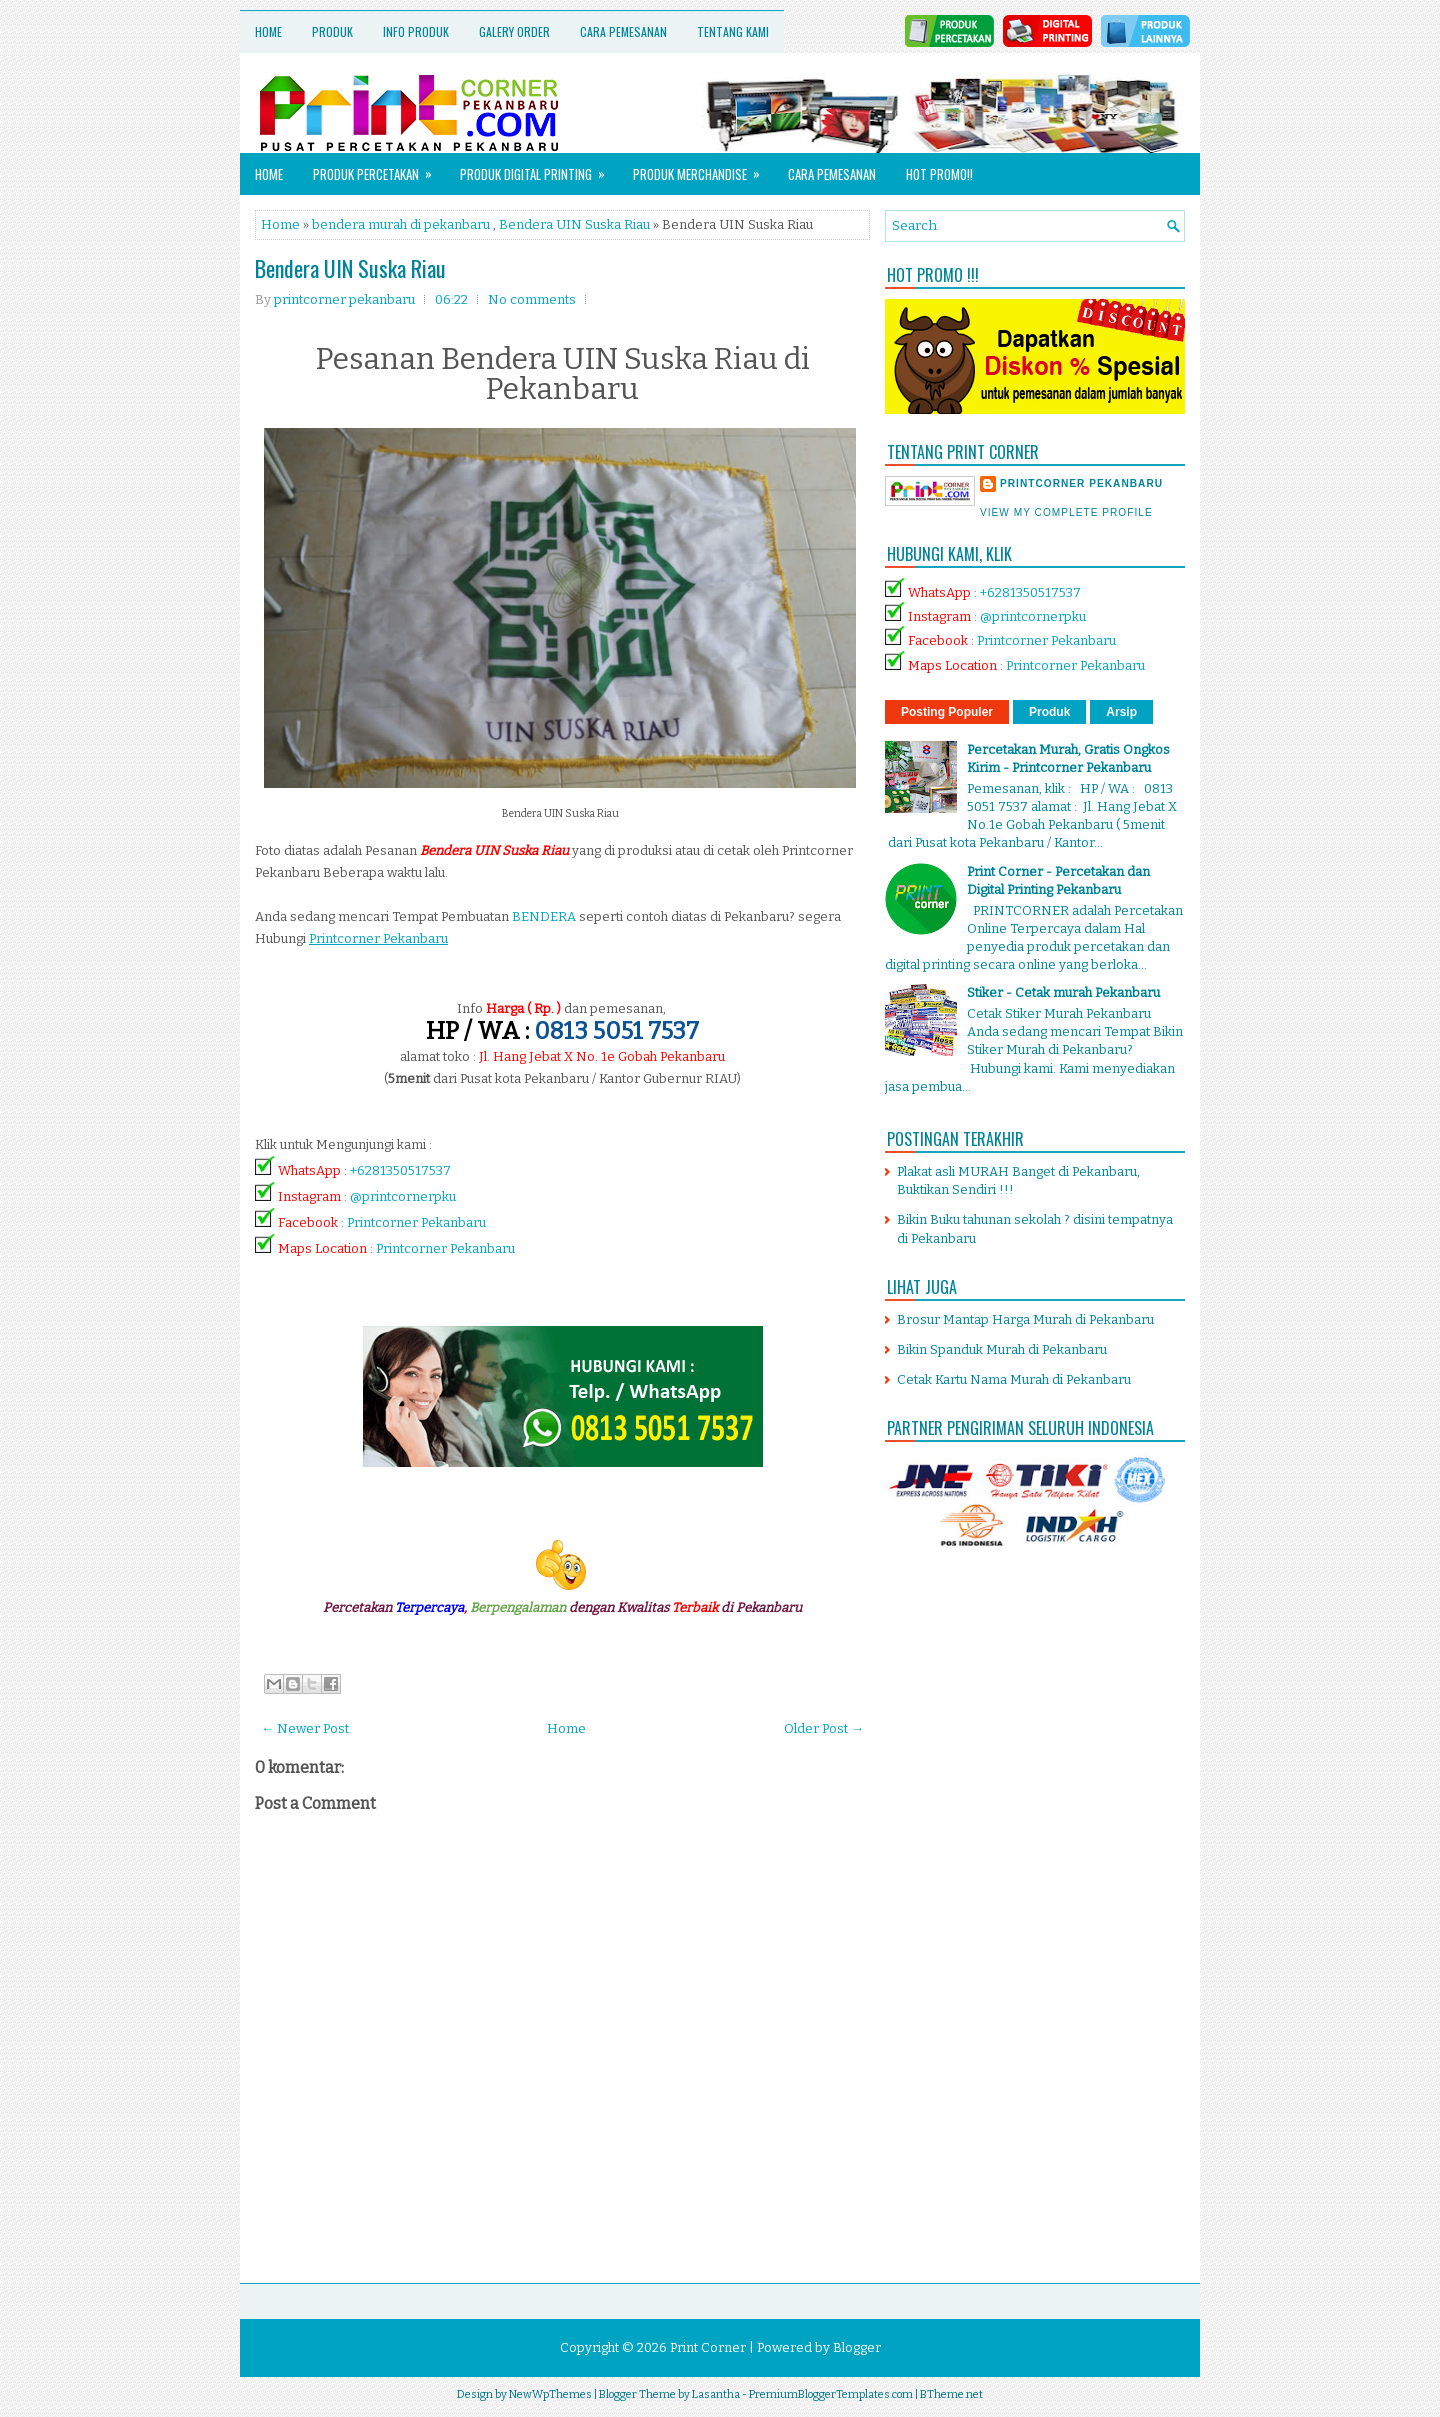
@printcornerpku (403, 1196)
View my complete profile (1066, 512)
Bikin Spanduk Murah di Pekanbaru (1002, 1349)
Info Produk (416, 31)
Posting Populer (947, 712)
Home (268, 31)
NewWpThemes (550, 2394)
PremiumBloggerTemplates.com (831, 2394)
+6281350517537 (400, 1170)
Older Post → (824, 1728)
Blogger (857, 2347)
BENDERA (544, 916)
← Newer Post (305, 1728)
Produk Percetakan (379, 168)
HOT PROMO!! (939, 174)
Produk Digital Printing (539, 168)
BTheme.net (951, 2394)
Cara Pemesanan (623, 31)
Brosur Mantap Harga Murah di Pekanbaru (1025, 1319)
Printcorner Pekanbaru (416, 1222)
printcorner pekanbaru (1081, 483)
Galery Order (514, 31)
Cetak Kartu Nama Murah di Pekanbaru (1014, 1379)
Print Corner (708, 2347)
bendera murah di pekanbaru (401, 224)
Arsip (1121, 712)
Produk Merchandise (703, 168)
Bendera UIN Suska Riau (574, 224)
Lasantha (716, 2394)
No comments (532, 299)
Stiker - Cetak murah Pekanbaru (1063, 992)
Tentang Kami (733, 31)
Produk (332, 31)
